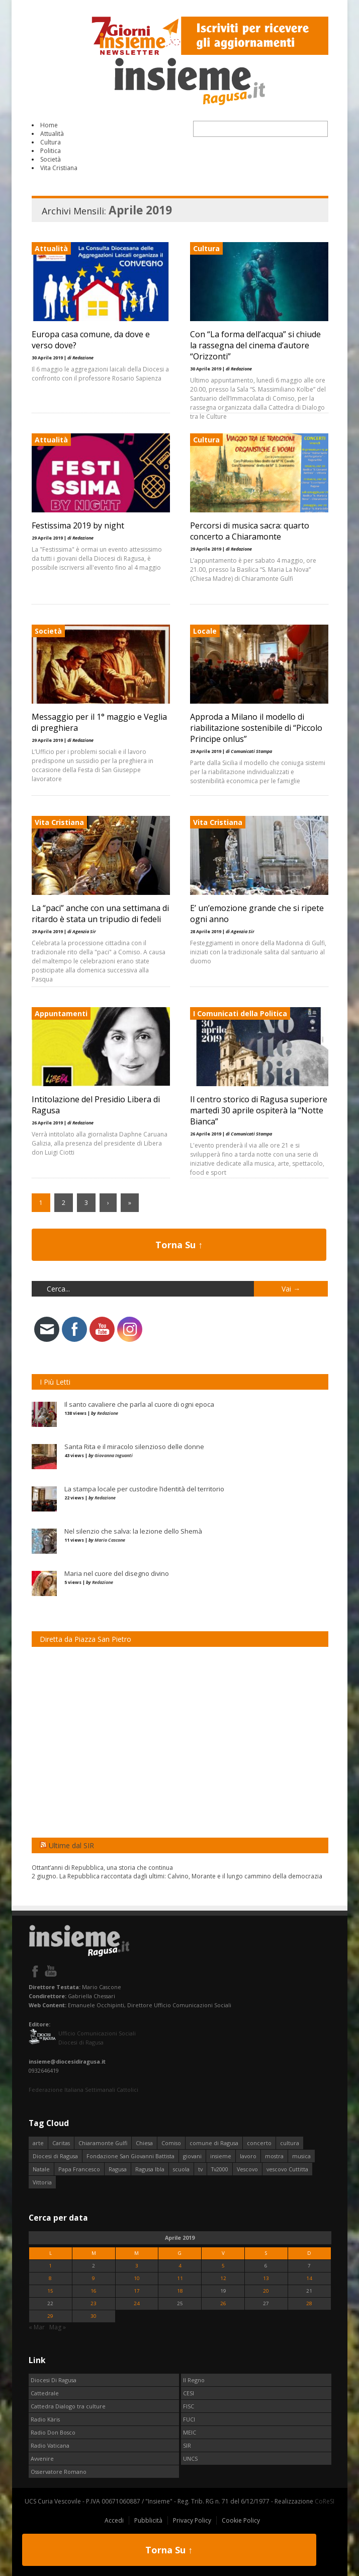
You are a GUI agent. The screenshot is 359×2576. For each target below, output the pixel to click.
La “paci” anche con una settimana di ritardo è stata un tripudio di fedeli (100, 913)
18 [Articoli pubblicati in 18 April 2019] (180, 2291)
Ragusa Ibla (149, 2169)
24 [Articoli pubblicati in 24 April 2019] (137, 2303)
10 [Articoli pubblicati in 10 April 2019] (137, 2278)
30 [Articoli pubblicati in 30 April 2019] (94, 2316)
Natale (41, 2169)
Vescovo (247, 2169)
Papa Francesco (79, 2169)
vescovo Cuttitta (287, 2169)
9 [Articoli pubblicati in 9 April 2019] (93, 2278)
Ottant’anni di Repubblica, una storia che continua (102, 1867)
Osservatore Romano (58, 2471)
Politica (50, 150)
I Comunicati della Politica (240, 1013)
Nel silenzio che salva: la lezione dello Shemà (133, 1531)
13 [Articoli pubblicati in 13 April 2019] (266, 2278)
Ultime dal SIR (71, 1845)
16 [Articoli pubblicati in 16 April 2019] (94, 2291)
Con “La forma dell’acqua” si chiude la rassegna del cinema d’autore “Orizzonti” (255, 345)
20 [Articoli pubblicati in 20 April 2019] (266, 2291)
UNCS (190, 2458)
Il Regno (194, 2380)
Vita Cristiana (58, 168)
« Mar (37, 2327)
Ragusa (118, 2169)
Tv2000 (219, 2169)
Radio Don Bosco (53, 2432)
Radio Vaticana (50, 2445)
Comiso (171, 2143)
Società (50, 159)
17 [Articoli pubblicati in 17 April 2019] (137, 2291)
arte (38, 2143)
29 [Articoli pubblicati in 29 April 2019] (50, 2316)
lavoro (248, 2156)
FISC (188, 2406)
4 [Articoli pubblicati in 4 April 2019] (180, 2265)
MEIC (189, 2432)
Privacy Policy (192, 2520)
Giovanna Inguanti (114, 1455)
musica (301, 2156)
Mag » (57, 2327)
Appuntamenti (61, 1013)
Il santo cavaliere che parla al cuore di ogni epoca (139, 1404)
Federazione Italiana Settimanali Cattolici (83, 2089)
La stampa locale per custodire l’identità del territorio (144, 1488)
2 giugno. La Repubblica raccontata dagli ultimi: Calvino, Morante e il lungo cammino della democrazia (177, 1876)
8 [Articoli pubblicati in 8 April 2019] (50, 2278)
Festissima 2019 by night (78, 525)
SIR (187, 2445)
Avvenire (42, 2458)
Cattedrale (45, 2393)
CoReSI (324, 2501)
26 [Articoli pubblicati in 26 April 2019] (223, 2303)
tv (200, 2169)
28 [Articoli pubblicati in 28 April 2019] (309, 2303)
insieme (220, 2156)
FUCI (189, 2419)
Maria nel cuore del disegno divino (116, 1573)
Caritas (61, 2143)
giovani (192, 2156)
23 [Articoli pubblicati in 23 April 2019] (94, 2303)
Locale (205, 631)
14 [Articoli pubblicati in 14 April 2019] (309, 2278)
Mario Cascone (110, 1540)
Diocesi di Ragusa (55, 2156)
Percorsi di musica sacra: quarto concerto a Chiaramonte (249, 531)
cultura (289, 2143)
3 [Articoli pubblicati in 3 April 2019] (136, 2265)
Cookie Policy (241, 2520)
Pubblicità (148, 2520)
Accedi (114, 2520)
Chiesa (144, 2143)
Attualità (52, 133)
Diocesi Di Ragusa (53, 2380)
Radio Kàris (45, 2419)
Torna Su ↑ (179, 1245)
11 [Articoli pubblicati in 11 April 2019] (180, 2278)
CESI (188, 2393)
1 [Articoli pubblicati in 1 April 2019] (50, 2265)
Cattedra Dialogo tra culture (68, 2406)
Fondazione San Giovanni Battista (130, 2156)
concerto (259, 2143)
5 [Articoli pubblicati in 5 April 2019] (223, 2265)
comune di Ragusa (214, 2143)
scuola (181, 2169)
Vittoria (42, 2182)
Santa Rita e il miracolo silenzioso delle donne (134, 1446)
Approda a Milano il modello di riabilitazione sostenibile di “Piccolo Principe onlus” (256, 727)
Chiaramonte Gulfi (102, 2143)
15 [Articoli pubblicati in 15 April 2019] (50, 2291)
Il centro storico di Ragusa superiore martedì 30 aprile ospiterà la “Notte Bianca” (258, 1110)
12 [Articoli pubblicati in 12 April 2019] (223, 2278)
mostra (274, 2156)
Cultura (50, 142)
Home (49, 125)
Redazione (107, 1413)
